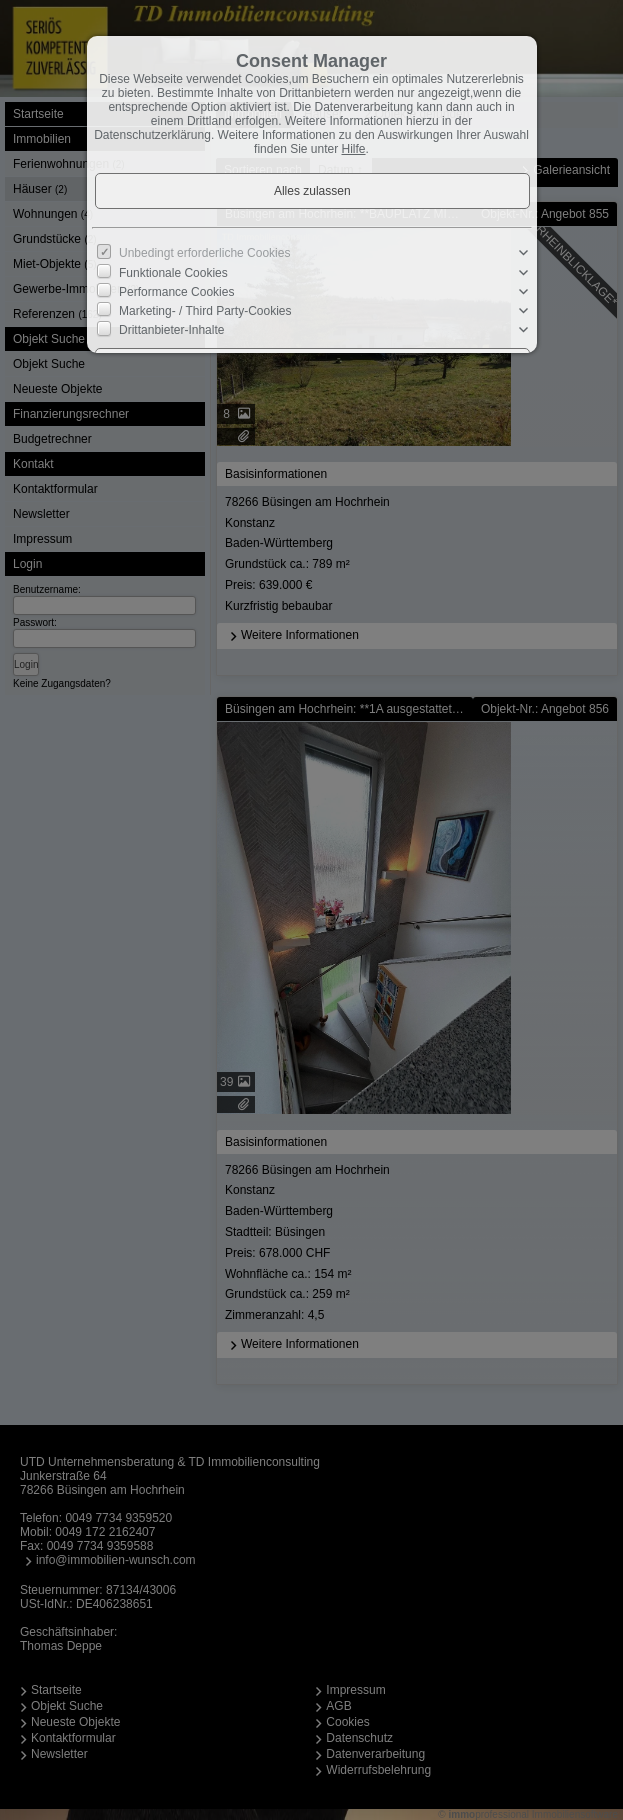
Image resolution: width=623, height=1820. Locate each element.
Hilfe (354, 149)
